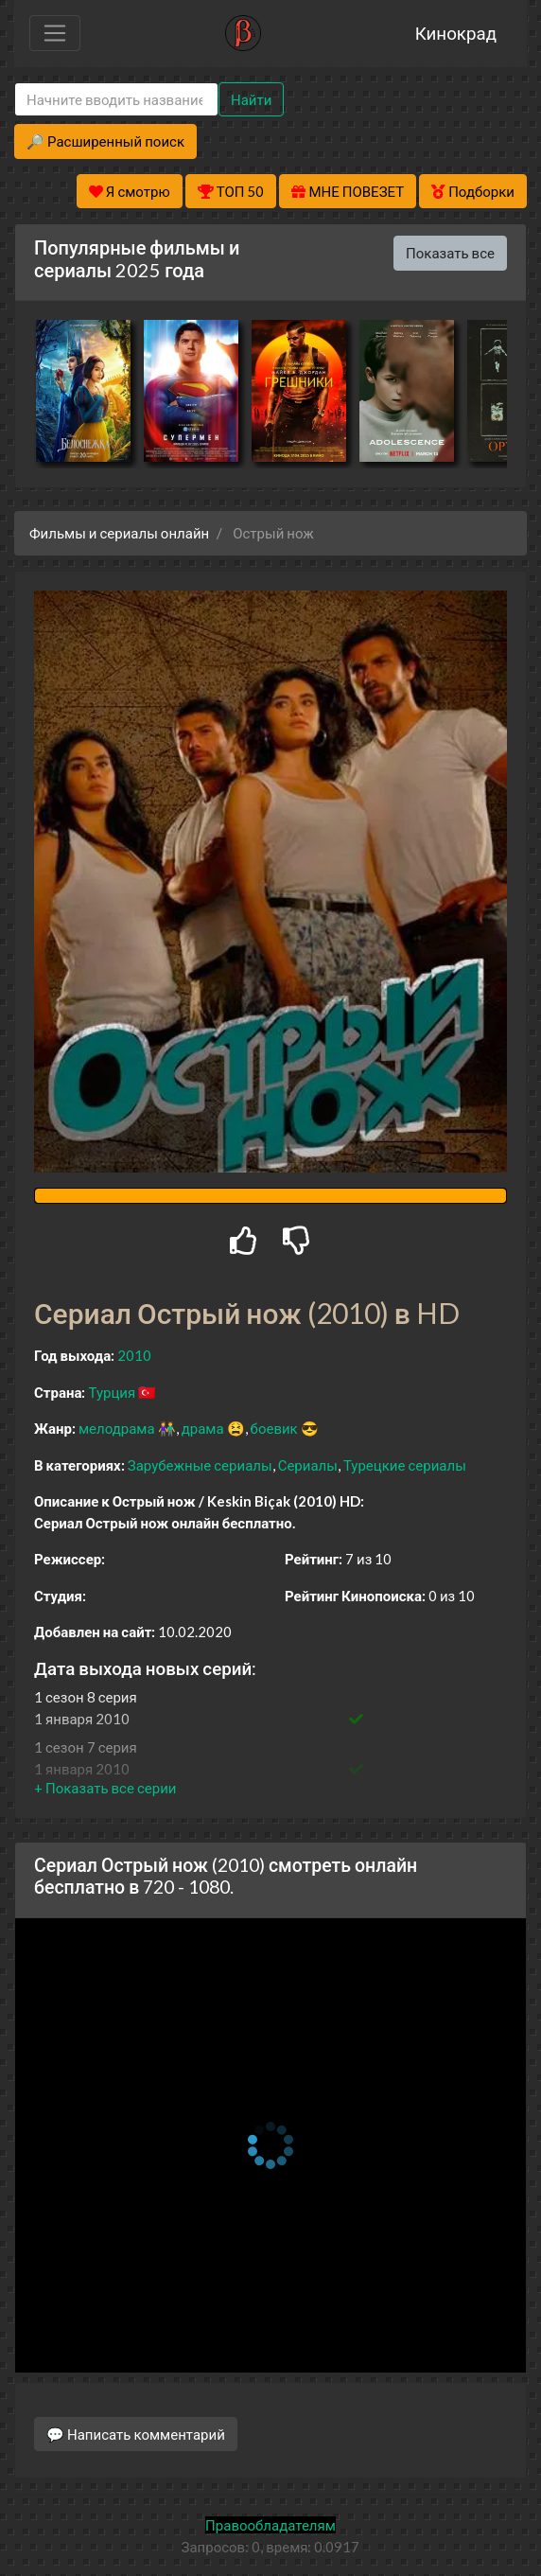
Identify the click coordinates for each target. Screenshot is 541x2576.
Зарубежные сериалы (200, 1464)
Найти (251, 99)
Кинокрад (456, 33)
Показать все (450, 252)
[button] (105, 1787)
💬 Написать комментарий (135, 2434)
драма (203, 1428)
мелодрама (117, 1428)
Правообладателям (270, 2524)
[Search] (116, 99)
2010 (134, 1355)
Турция (111, 1392)
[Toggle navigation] (54, 33)
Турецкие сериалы (404, 1464)
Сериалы (308, 1464)
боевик (274, 1428)
